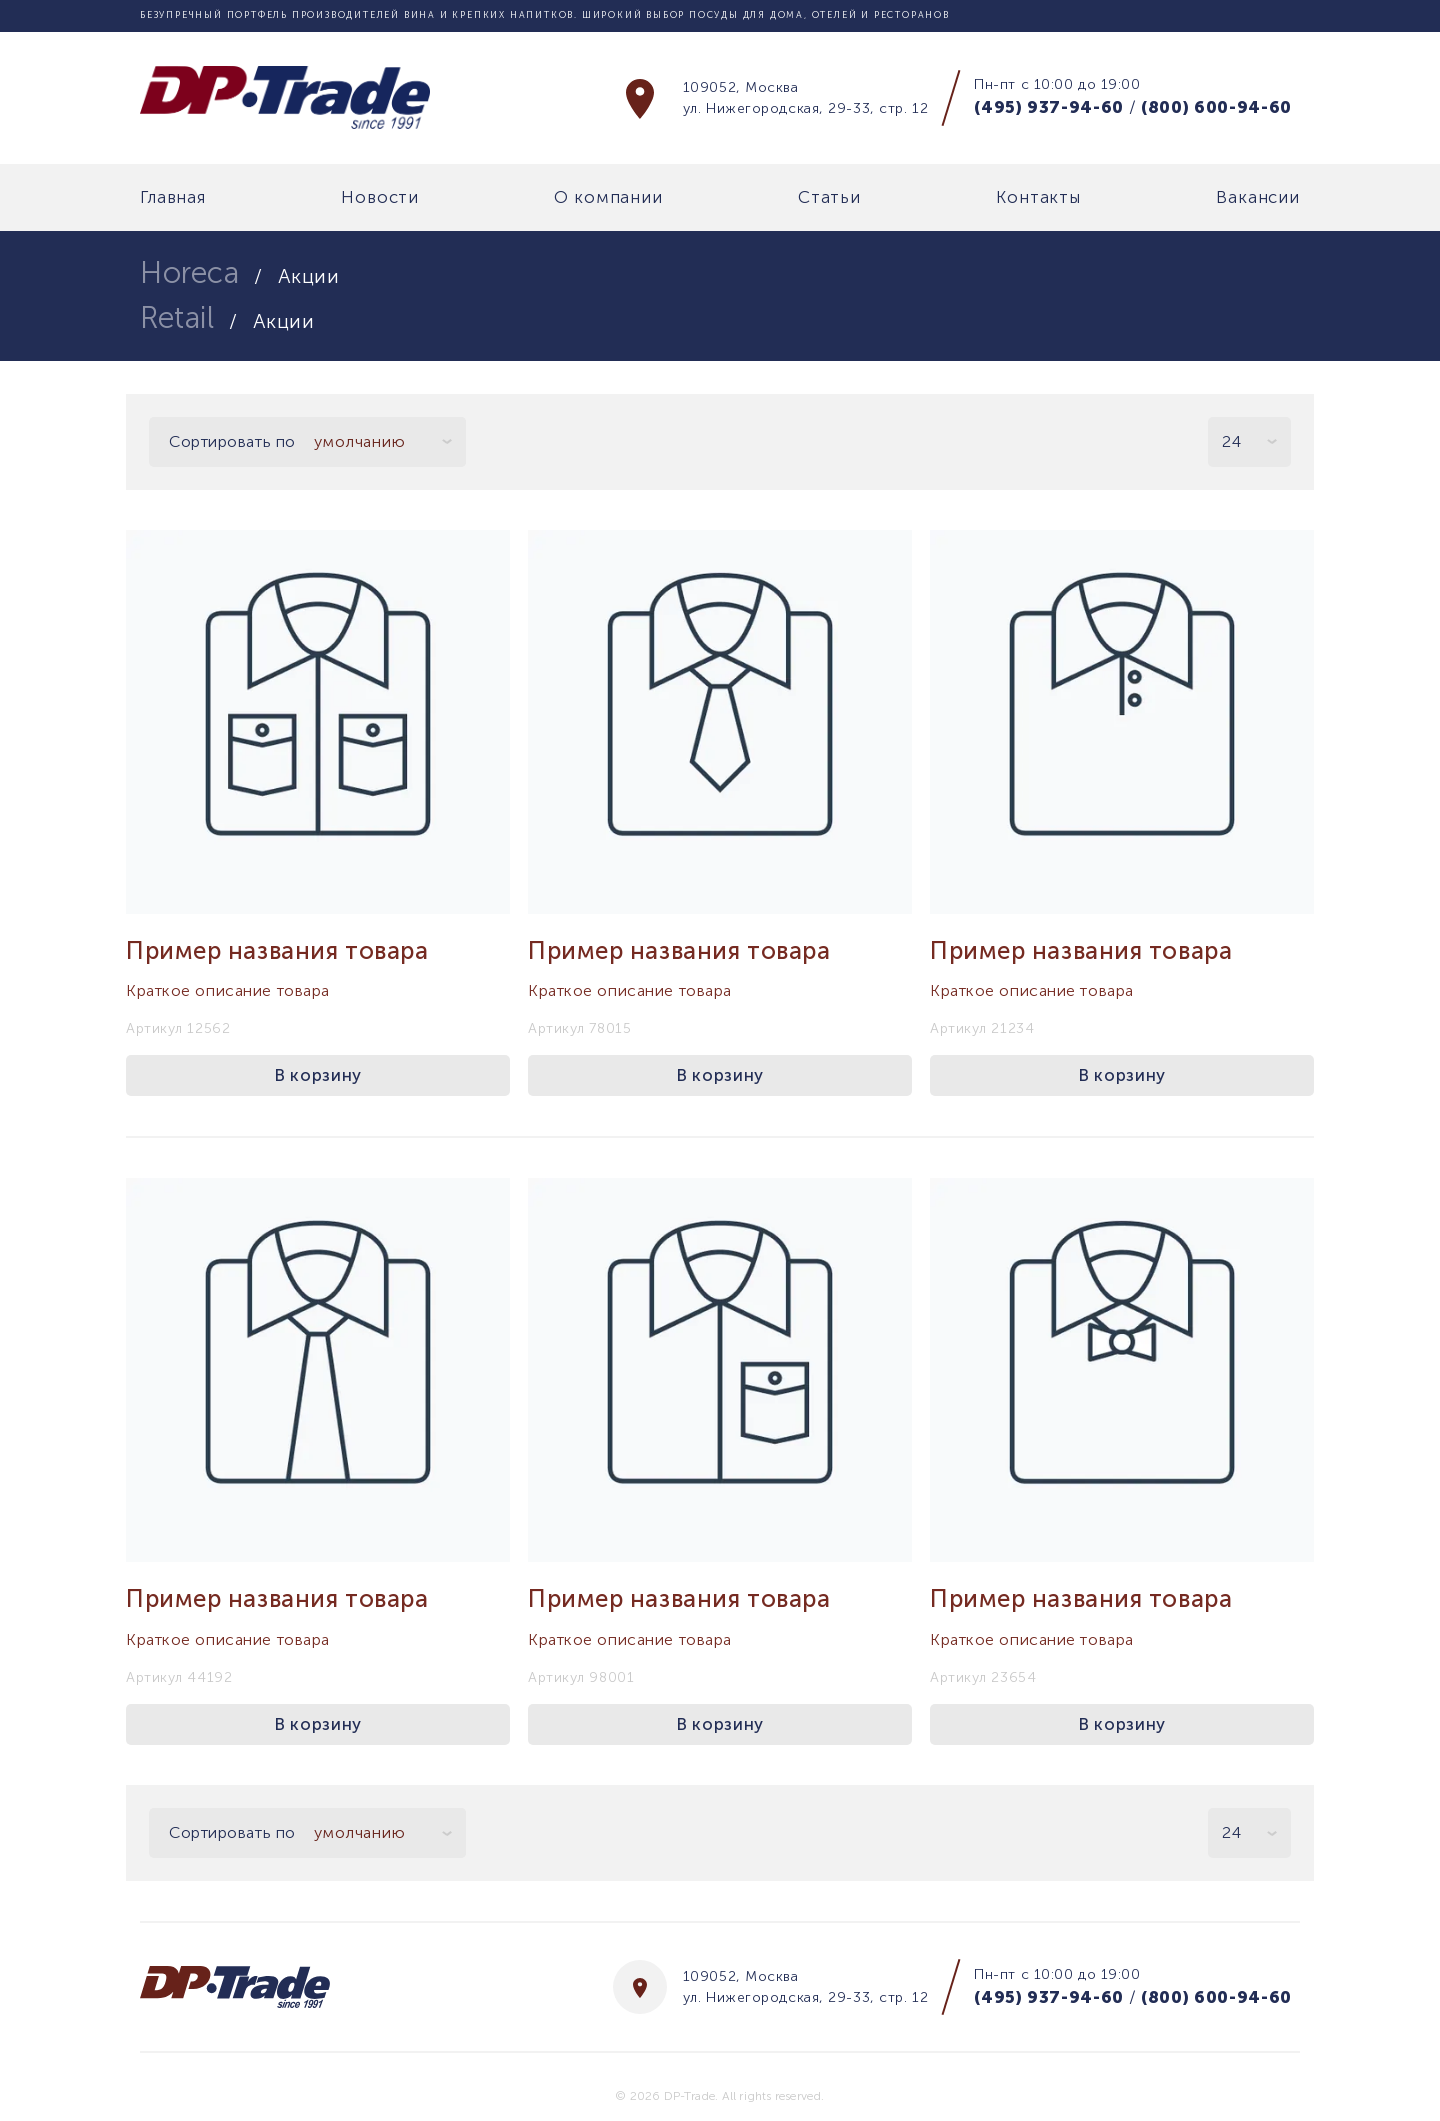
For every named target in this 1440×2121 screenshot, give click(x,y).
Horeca (189, 273)
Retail (177, 318)
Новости (380, 197)
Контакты (1038, 197)
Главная (173, 197)
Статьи (829, 197)
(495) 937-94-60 (1049, 107)
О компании (608, 197)
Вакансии (1258, 197)
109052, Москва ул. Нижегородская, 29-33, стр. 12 (805, 98)
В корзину (318, 1075)
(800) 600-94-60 (1216, 107)
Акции (309, 276)
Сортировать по (232, 441)
